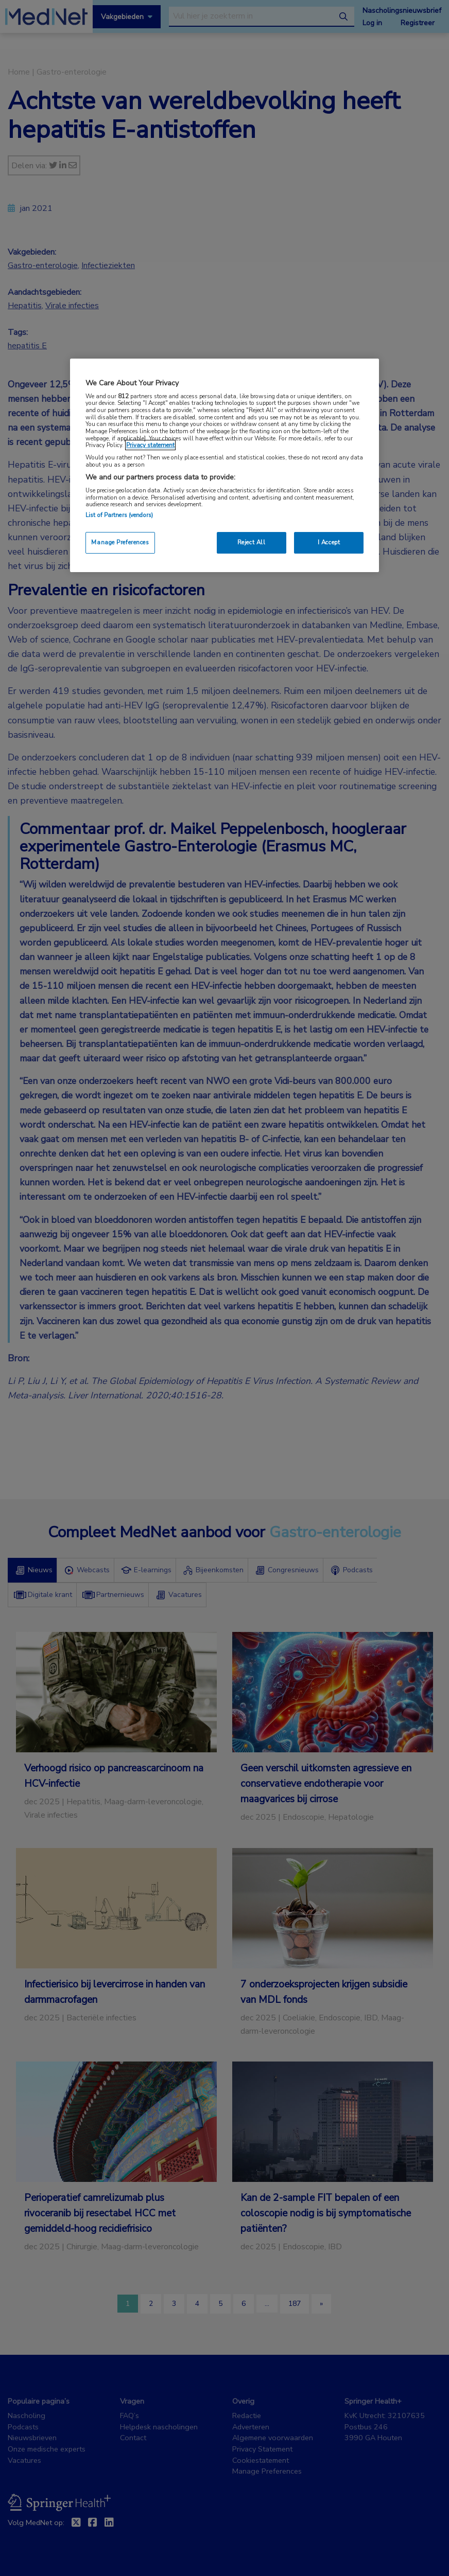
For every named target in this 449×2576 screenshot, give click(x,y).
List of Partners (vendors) (119, 515)
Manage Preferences (120, 542)
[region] (224, 465)
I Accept (329, 542)
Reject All (251, 542)
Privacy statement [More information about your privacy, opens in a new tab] (150, 445)
